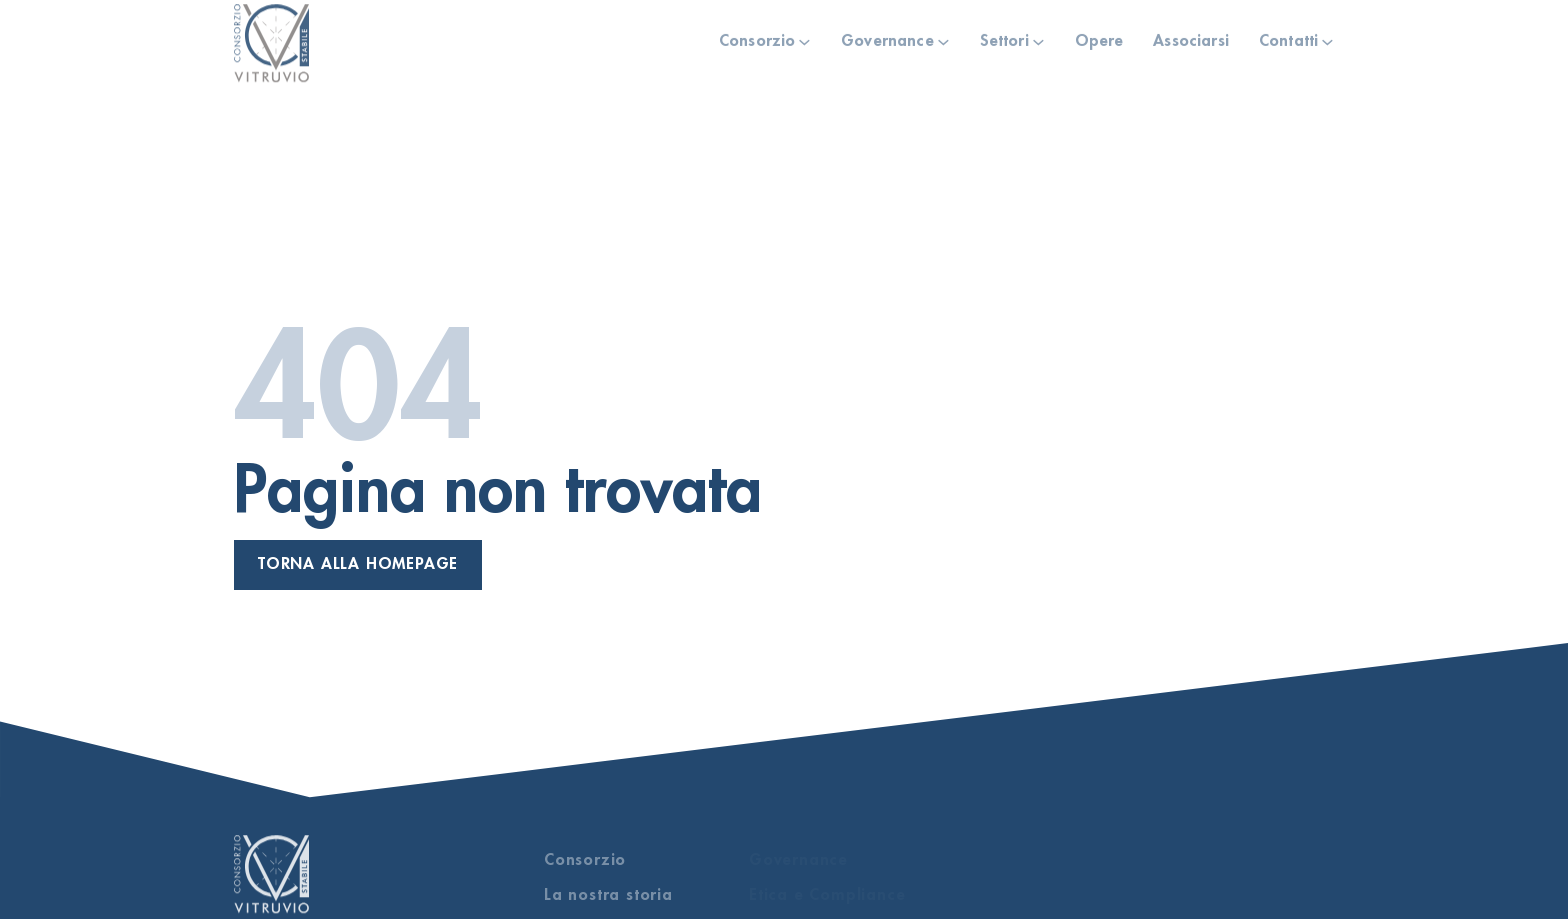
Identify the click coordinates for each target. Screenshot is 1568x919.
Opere (1099, 38)
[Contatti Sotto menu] (1327, 38)
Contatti (1288, 38)
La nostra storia (608, 895)
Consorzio (757, 38)
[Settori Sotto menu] (1038, 38)
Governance (887, 38)
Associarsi (1191, 38)
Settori (1004, 38)
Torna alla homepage (358, 564)
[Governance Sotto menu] (943, 38)
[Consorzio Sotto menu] (804, 38)
